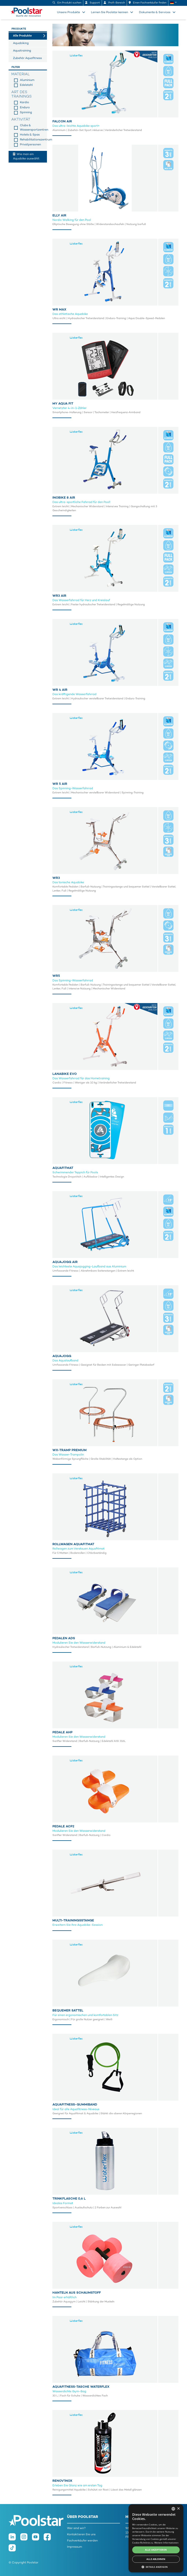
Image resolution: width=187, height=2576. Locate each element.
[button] (173, 3)
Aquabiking (21, 43)
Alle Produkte (22, 35)
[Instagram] (26, 2538)
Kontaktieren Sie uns (81, 2534)
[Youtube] (38, 2538)
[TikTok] (14, 2549)
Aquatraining (22, 50)
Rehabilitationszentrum (36, 139)
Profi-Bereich (114, 2)
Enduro (25, 107)
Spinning (26, 112)
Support (92, 2)
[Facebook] (49, 2538)
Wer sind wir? (76, 2528)
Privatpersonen (30, 144)
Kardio (24, 102)
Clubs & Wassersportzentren (34, 128)
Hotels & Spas (30, 134)
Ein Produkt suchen (67, 2)
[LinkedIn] (14, 2538)
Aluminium (27, 80)
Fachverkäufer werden (82, 2540)
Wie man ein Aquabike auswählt (26, 156)
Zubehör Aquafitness (27, 58)
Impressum (74, 2547)
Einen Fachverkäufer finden (147, 2)
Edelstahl (26, 85)
